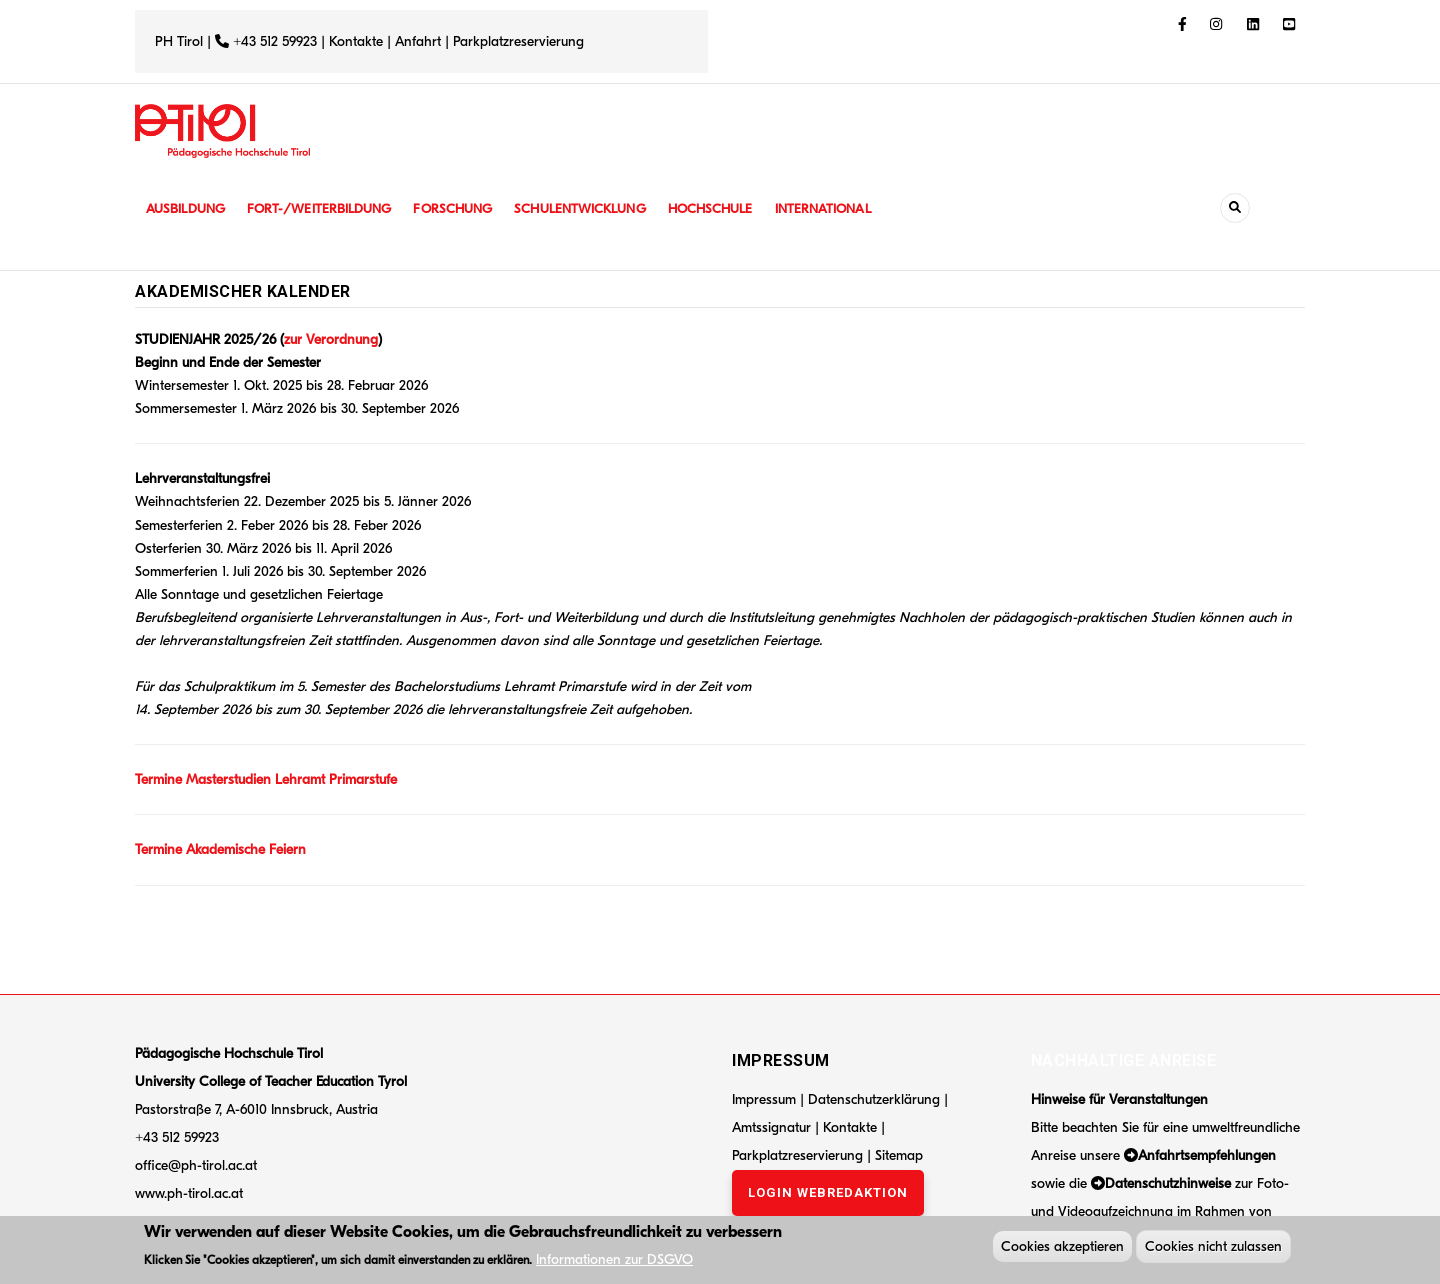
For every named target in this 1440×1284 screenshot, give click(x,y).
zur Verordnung (331, 339)
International (852, 208)
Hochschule (734, 208)
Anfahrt (420, 41)
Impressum (764, 1099)
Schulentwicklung (599, 208)
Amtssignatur (773, 1127)
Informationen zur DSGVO (614, 1261)
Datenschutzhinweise (1168, 1183)
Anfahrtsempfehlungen (1207, 1155)
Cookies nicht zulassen (1213, 1248)
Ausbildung (187, 208)
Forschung (467, 208)
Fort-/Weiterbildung (327, 208)
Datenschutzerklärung (874, 1099)
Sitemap (899, 1155)
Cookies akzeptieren (1062, 1248)
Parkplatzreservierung (518, 41)
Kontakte (356, 41)
